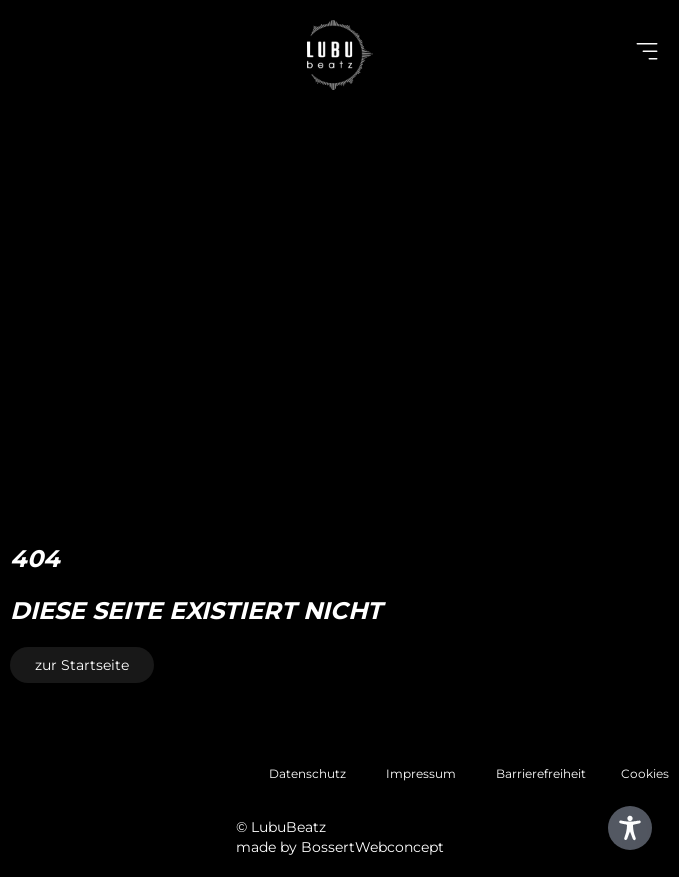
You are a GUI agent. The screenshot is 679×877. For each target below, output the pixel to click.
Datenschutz (307, 773)
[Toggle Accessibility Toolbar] (630, 828)
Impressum (421, 773)
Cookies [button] (645, 773)
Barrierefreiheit (541, 773)
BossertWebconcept (372, 847)
